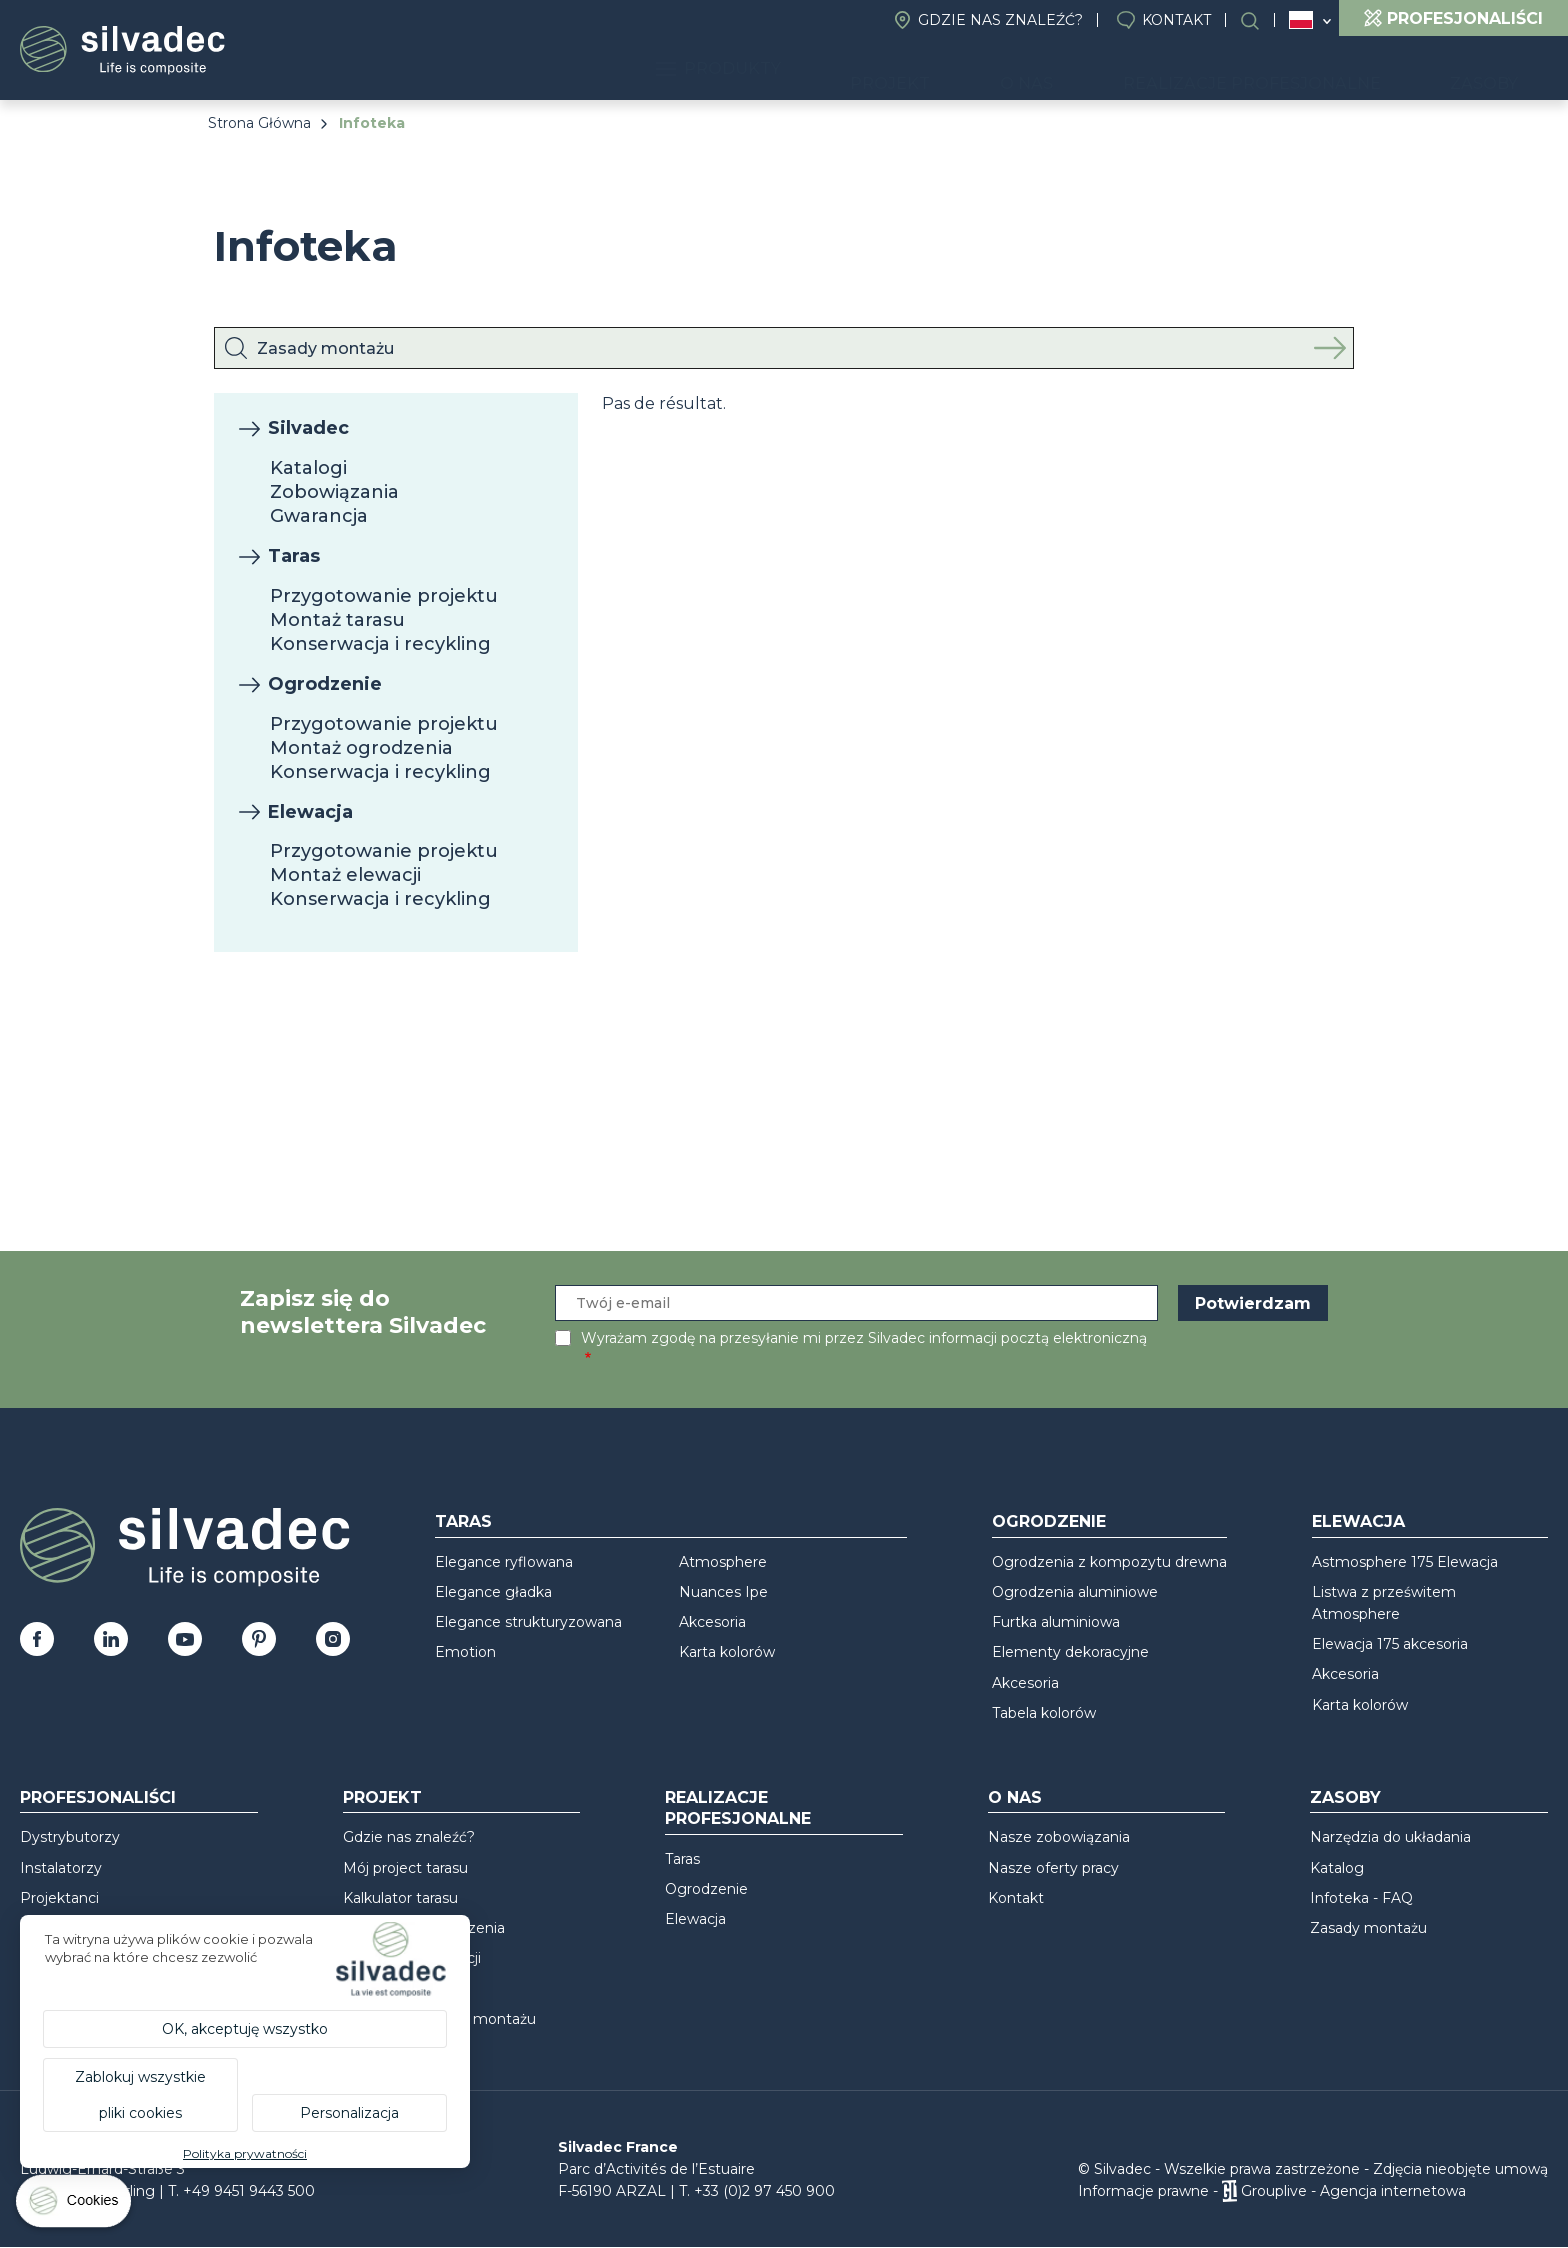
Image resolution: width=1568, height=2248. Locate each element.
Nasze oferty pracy (1053, 1868)
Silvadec (308, 428)
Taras (294, 556)
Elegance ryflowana (504, 1562)
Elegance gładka (493, 1592)
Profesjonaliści (98, 1797)
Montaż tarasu (337, 620)
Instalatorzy (61, 1868)
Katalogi (308, 468)
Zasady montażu (1368, 1928)
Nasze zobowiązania (1059, 1837)
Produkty (853, 70)
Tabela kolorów (1044, 1713)
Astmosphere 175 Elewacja (1405, 1562)
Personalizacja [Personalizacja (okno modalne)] (349, 2113)
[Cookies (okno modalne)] (75, 2205)
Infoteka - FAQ (1361, 1898)
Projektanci (59, 1898)
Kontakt (1176, 20)
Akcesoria (712, 1622)
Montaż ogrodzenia (361, 748)
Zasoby (1497, 70)
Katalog (1337, 1868)
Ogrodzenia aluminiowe (1075, 1592)
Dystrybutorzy (70, 1837)
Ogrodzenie (325, 684)
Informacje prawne (1143, 2191)
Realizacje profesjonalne (1295, 70)
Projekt (994, 70)
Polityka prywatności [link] (245, 2153)
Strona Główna (259, 123)
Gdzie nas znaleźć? (1000, 20)
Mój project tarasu (405, 1868)
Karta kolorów (727, 1652)
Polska (1301, 20)
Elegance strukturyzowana (528, 1622)
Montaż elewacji (345, 875)
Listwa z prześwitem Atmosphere (1384, 1603)
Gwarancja (319, 516)
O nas (1101, 70)
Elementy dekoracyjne (1070, 1652)
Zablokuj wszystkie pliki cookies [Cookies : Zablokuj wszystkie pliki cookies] (140, 2095)
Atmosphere (723, 1562)
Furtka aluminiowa (1056, 1622)
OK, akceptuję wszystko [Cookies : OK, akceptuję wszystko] (245, 2029)
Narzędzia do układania (1390, 1837)
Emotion (465, 1652)
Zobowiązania (334, 492)
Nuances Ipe (723, 1592)
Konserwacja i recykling (380, 644)
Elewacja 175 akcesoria (1390, 1644)
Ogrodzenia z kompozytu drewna (1109, 1562)
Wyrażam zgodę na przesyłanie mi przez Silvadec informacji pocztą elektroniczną (864, 1338)
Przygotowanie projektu (384, 596)
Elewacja (310, 812)
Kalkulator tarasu (400, 1898)
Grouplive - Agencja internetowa (1353, 2191)
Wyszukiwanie (1260, 20)
